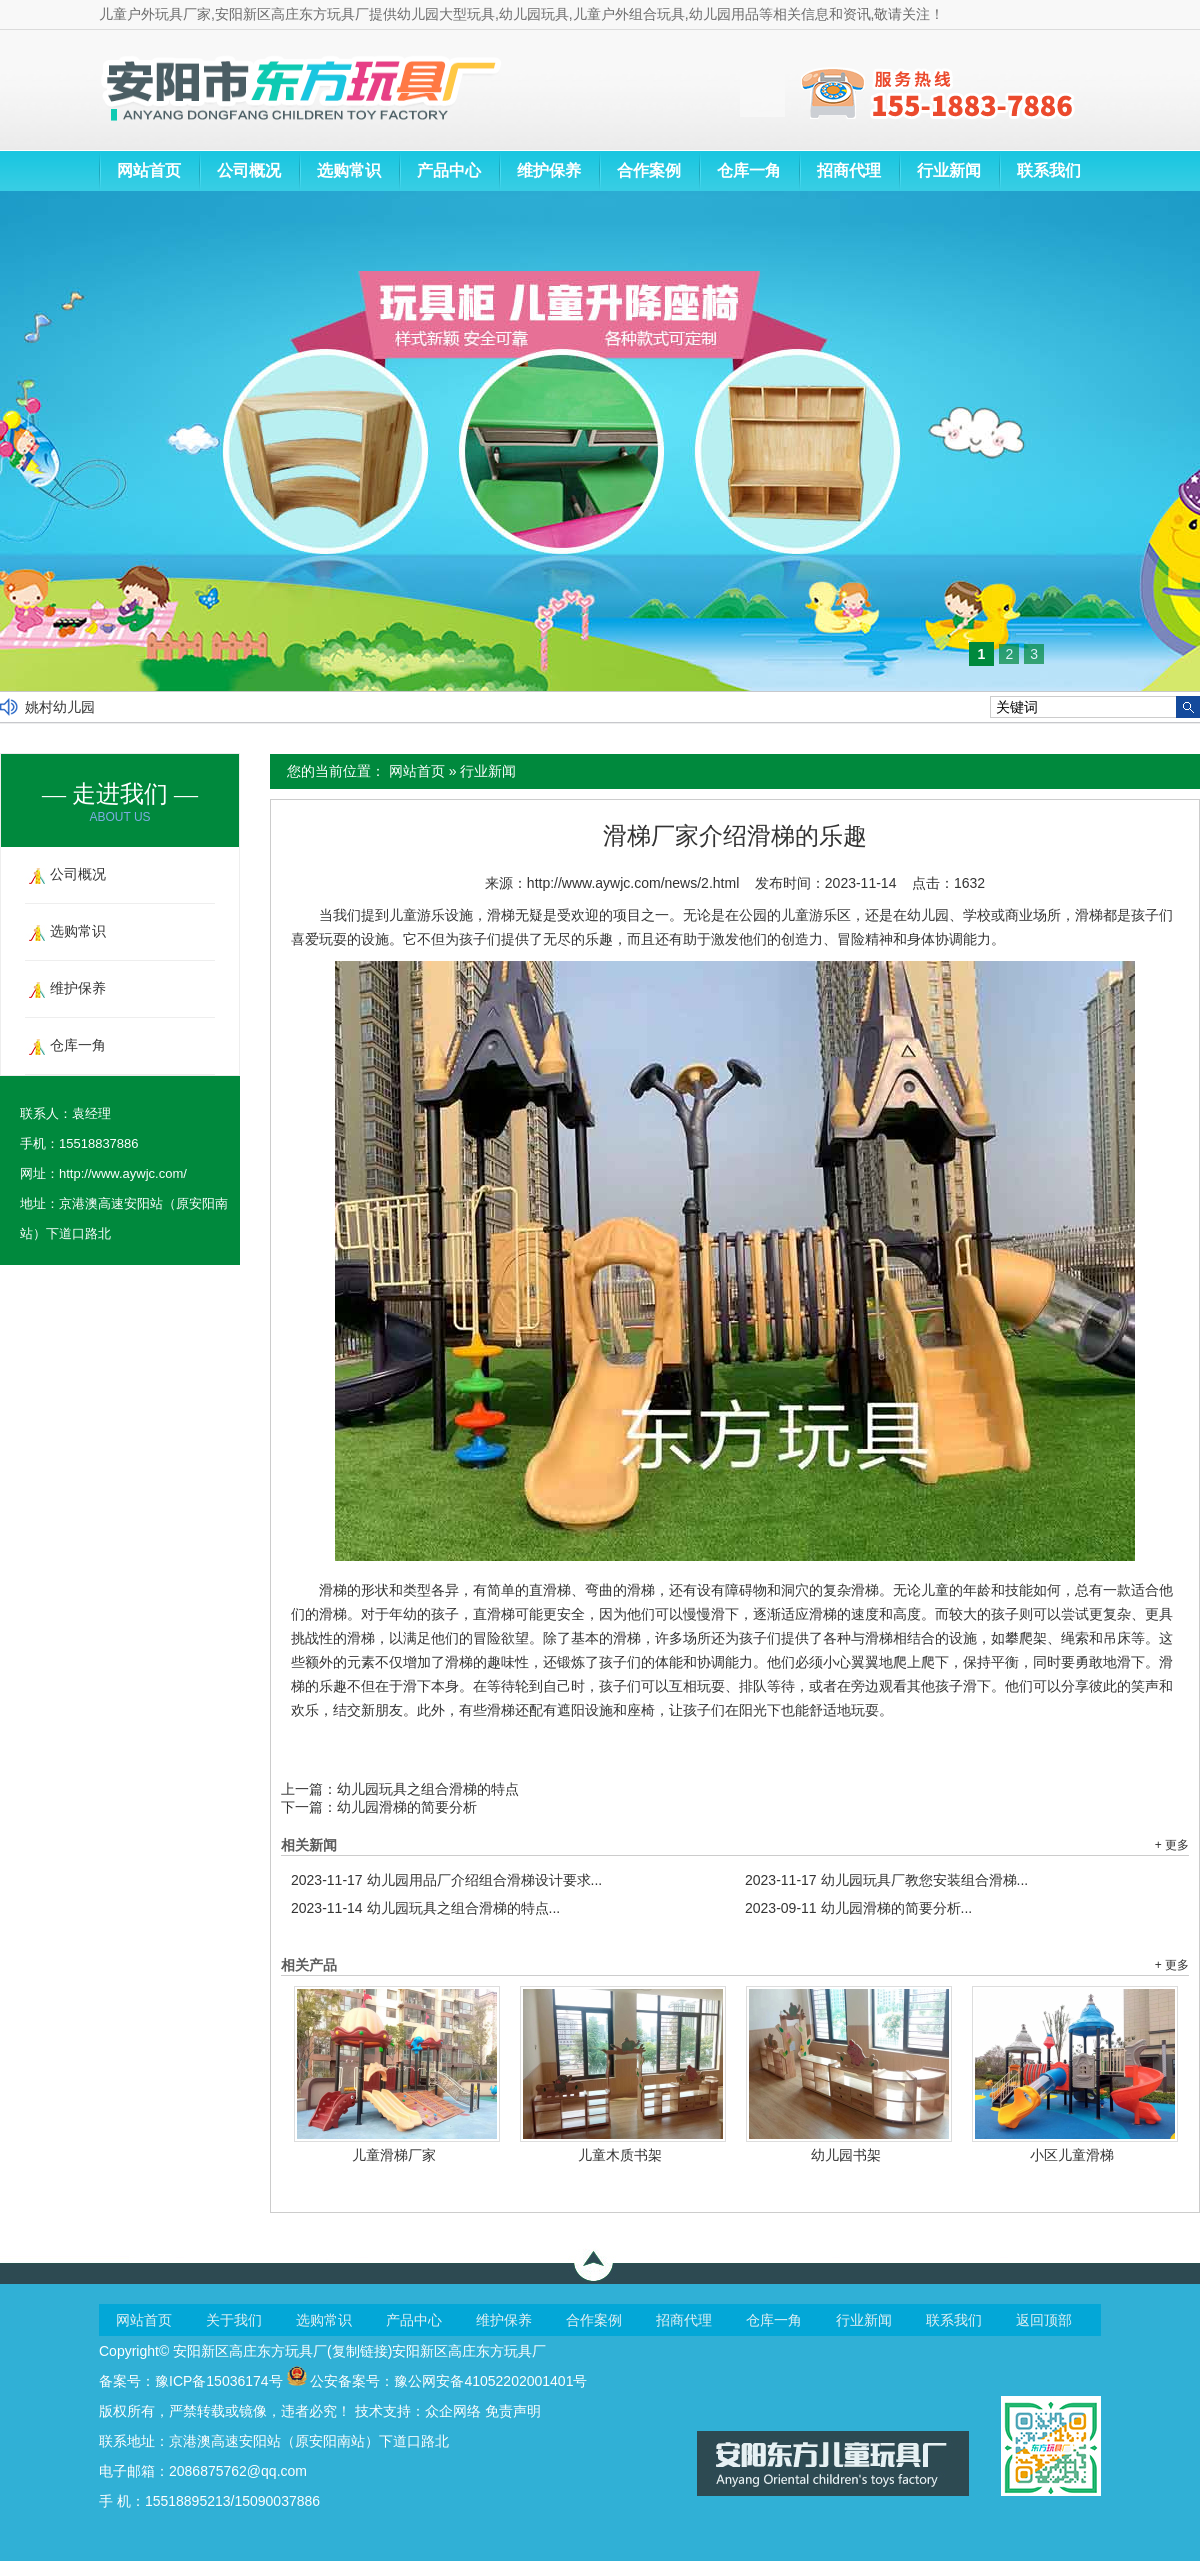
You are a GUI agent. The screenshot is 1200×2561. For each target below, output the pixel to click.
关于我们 (234, 2320)
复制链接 (360, 2351)
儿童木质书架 (620, 2155)
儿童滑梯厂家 (394, 2155)
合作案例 (649, 170)
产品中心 (449, 170)
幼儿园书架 (846, 2155)
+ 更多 (1172, 1845)
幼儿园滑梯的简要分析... (858, 1908)
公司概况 (249, 170)
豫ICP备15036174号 (219, 2381)
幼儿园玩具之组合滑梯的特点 (428, 1789)
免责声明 (513, 2411)
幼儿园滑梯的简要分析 (407, 1807)
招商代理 (849, 170)
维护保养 (549, 170)
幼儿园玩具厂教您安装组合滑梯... (886, 1880)
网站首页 (149, 170)
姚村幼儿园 (60, 707)
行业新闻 (949, 170)
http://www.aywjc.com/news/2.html (633, 883)
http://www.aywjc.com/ (123, 1173)
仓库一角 (749, 170)
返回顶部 (1044, 2320)
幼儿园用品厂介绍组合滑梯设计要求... (446, 1880)
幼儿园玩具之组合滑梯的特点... (425, 1908)
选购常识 (349, 170)
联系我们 (1049, 170)
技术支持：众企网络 (418, 2411)
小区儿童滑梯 (1072, 2155)
